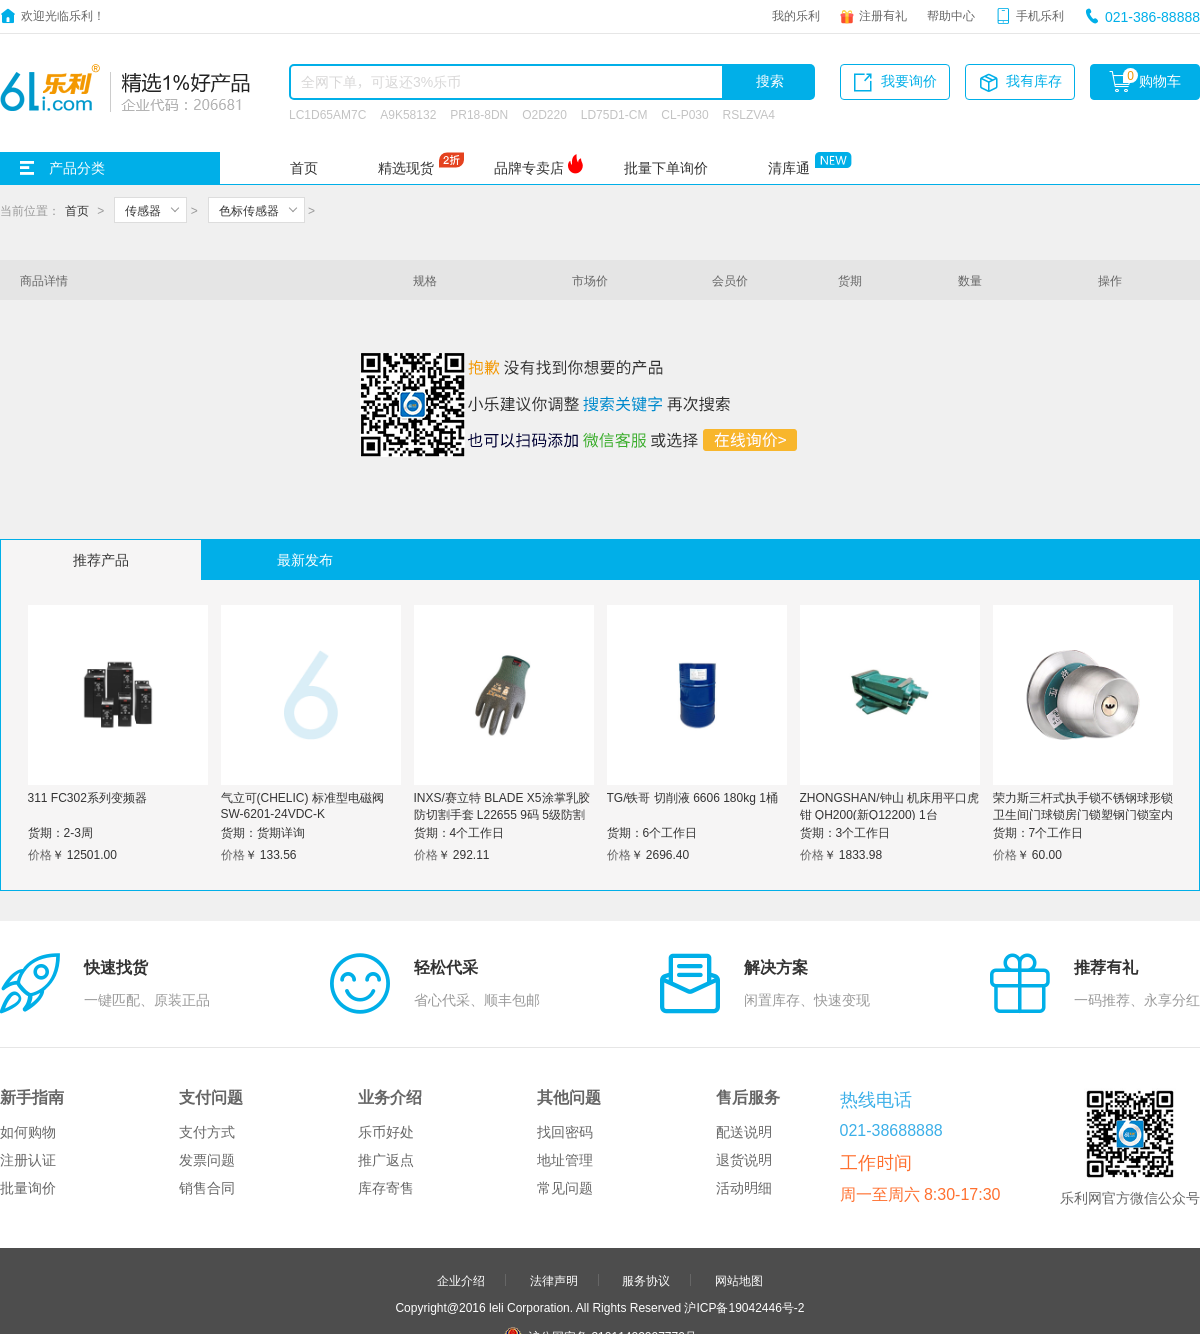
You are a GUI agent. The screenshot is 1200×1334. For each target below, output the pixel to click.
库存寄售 (386, 1094)
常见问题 (565, 1094)
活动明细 (744, 1094)
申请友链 (646, 1272)
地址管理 (565, 1066)
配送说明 (744, 1038)
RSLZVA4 (749, 114)
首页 (304, 168)
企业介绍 (461, 1186)
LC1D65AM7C (327, 114)
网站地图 (739, 1186)
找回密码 (565, 1038)
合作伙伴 (554, 1272)
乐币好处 (386, 1038)
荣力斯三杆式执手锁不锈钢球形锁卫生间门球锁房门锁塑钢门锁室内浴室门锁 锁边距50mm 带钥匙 (1083, 814)
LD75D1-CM (614, 114)
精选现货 (406, 168)
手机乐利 (1040, 15)
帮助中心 (951, 15)
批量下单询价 (666, 168)
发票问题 (207, 1066)
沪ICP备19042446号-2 (744, 1213)
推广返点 (386, 1066)
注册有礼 (883, 15)
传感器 (143, 210)
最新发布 (305, 560)
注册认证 (28, 1066)
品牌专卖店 (529, 168)
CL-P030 (684, 114)
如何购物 (28, 1038)
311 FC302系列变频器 (87, 797)
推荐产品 (101, 560)
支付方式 (207, 1038)
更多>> (678, 1299)
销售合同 (207, 1094)
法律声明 (554, 1186)
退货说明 (744, 1066)
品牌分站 (590, 1299)
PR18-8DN (479, 114)
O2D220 (544, 114)
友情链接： (513, 1299)
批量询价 (28, 1094)
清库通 (789, 168)
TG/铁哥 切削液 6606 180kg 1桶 (692, 797)
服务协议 (646, 1186)
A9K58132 (408, 114)
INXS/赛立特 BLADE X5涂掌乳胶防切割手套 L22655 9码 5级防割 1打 (502, 814)
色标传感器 (249, 210)
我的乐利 (796, 15)
